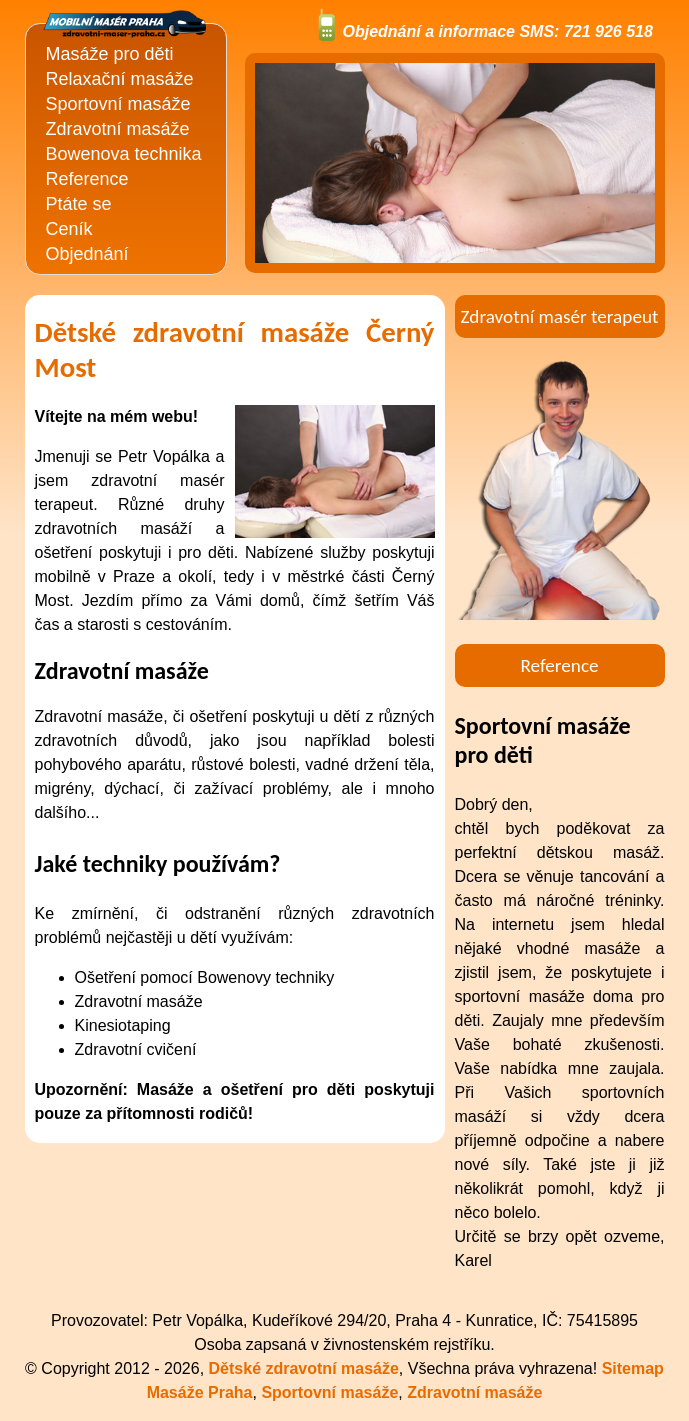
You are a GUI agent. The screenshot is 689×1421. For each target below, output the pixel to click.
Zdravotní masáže (118, 129)
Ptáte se (79, 204)
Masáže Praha (200, 1392)
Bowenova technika (124, 154)
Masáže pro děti (110, 54)
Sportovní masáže (118, 104)
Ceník (69, 229)
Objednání (87, 254)
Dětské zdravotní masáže (304, 1368)
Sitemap (633, 1368)
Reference (87, 179)
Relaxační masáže (120, 79)
